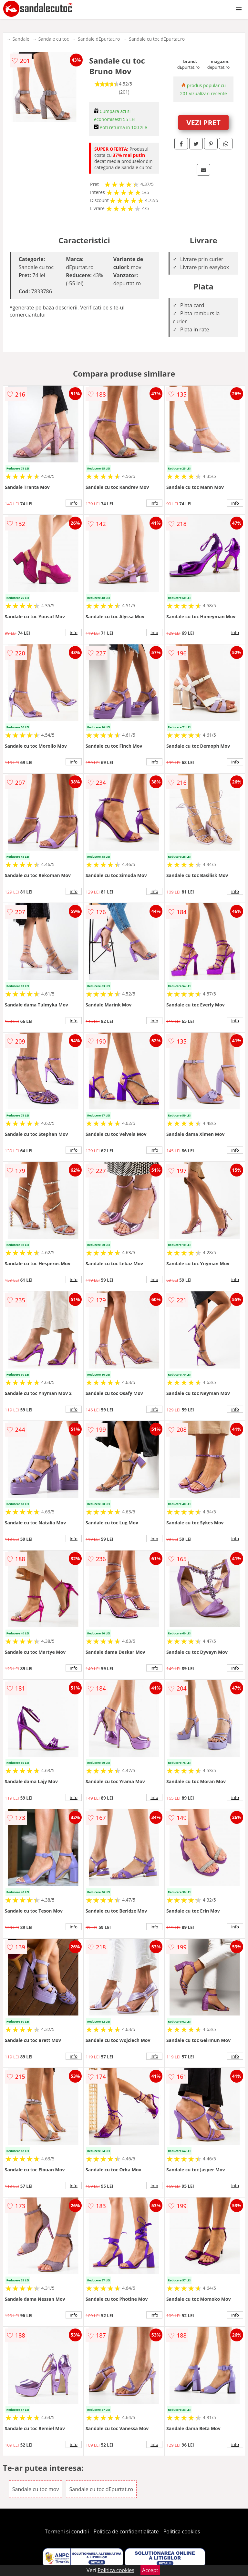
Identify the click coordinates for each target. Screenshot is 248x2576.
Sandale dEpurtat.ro (99, 39)
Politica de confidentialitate (126, 2531)
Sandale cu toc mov (35, 2489)
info (74, 503)
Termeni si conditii (67, 2531)
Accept (150, 2570)
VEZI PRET (203, 122)
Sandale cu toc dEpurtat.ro (157, 39)
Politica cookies (181, 2531)
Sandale (21, 39)
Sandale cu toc (53, 39)
